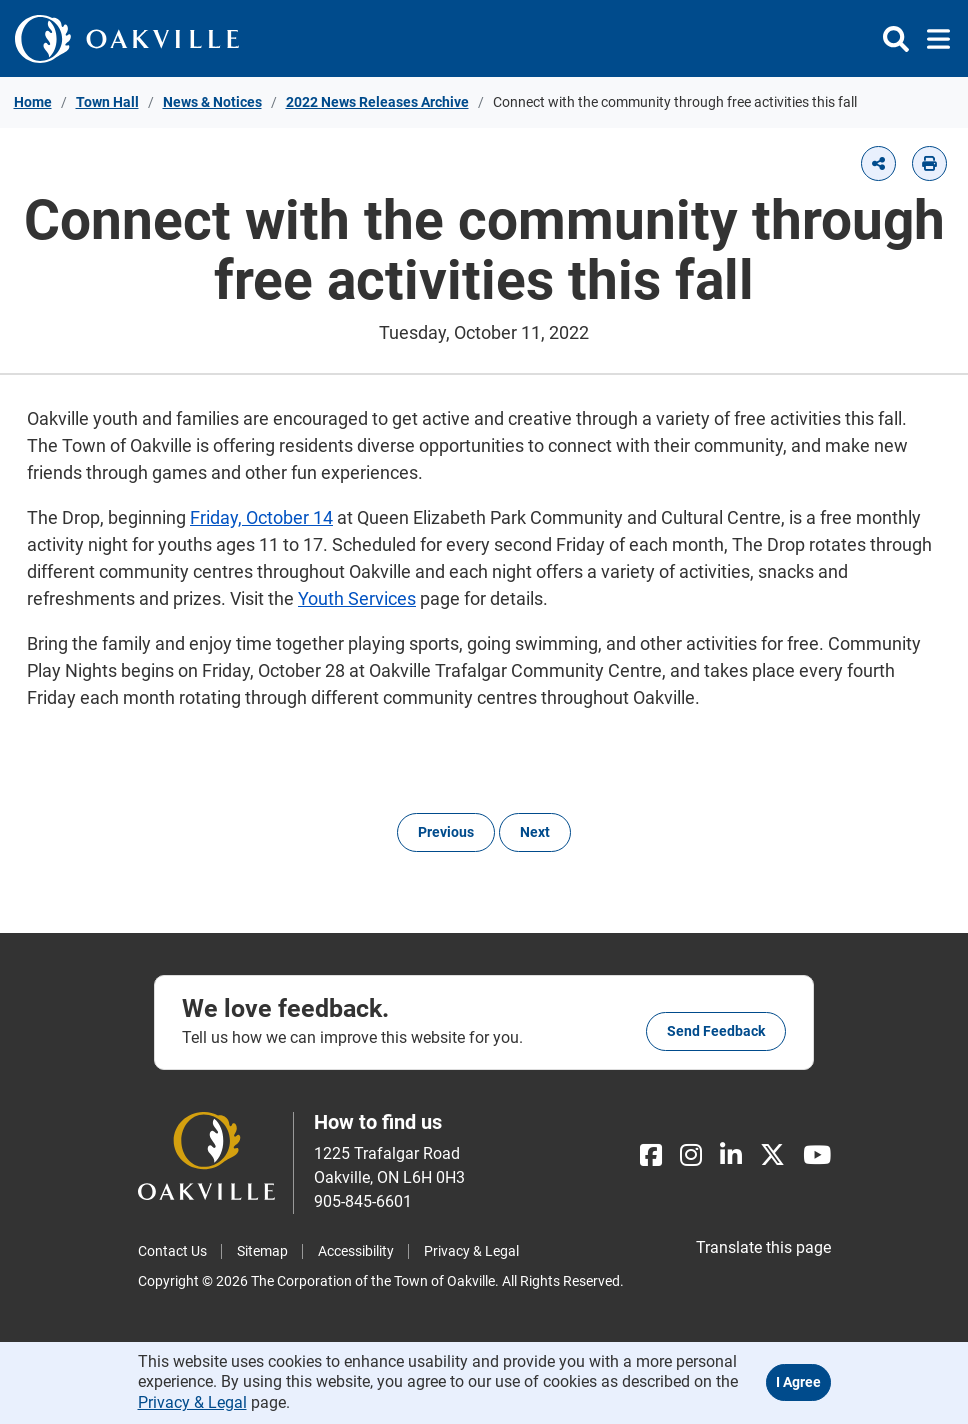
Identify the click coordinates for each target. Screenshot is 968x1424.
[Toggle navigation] (932, 39)
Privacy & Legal (471, 1251)
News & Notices (212, 102)
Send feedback (716, 1031)
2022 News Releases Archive (377, 102)
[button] (878, 163)
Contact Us (172, 1251)
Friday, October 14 (261, 517)
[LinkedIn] (731, 1155)
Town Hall (107, 102)
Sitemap (262, 1251)
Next (535, 832)
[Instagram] (691, 1155)
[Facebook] (651, 1155)
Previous (446, 832)
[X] (772, 1155)
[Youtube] (817, 1155)
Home (33, 102)
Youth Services (357, 598)
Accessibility (356, 1251)
